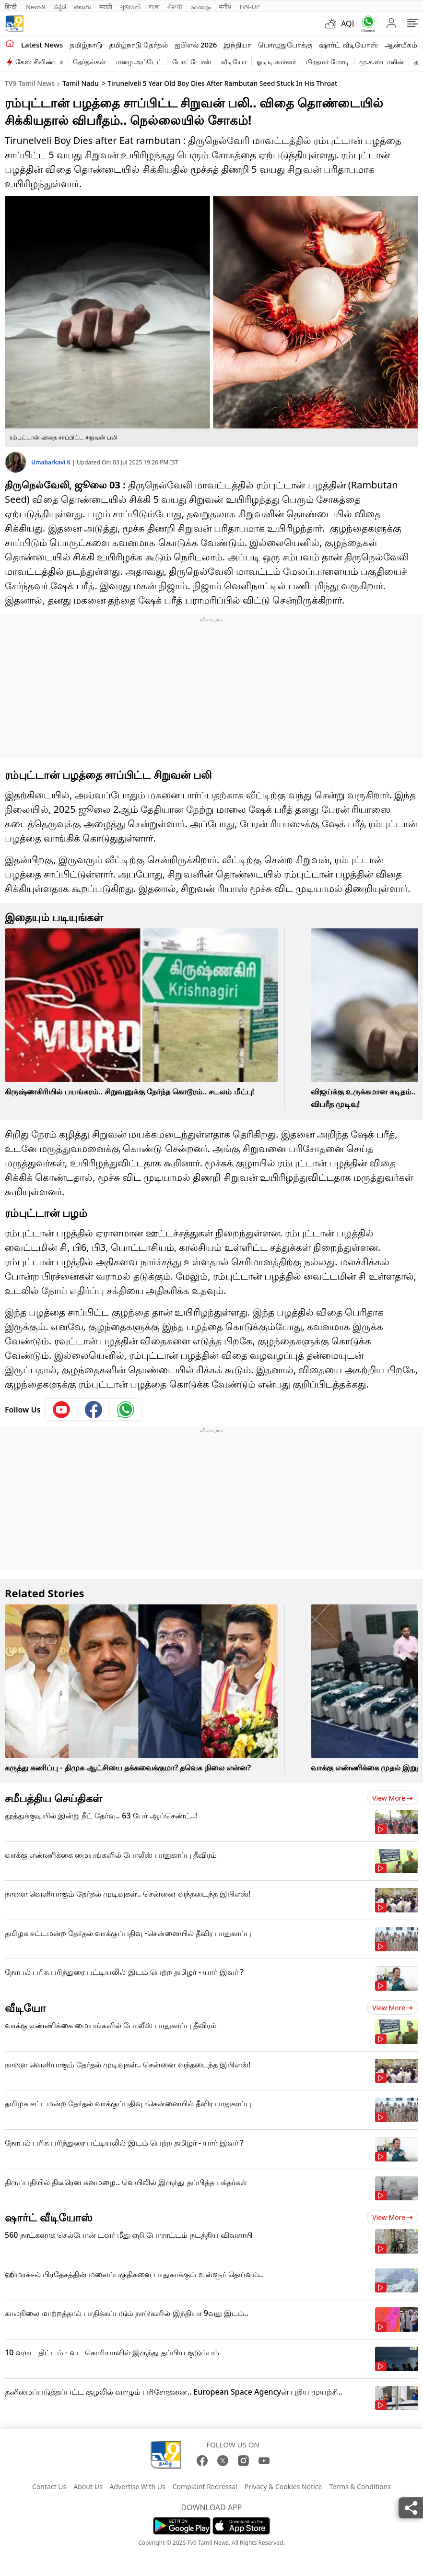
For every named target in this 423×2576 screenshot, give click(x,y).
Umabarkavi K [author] (51, 462)
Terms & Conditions (360, 2486)
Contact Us (49, 2486)
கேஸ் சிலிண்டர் (39, 61)
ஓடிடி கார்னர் (276, 61)
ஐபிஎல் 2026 (196, 44)
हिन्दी (11, 6)
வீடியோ (234, 61)
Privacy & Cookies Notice (283, 2486)
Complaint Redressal (205, 2486)
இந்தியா (237, 44)
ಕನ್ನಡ (59, 6)
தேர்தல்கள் (89, 61)
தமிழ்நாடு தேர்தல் (138, 44)
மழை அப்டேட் (139, 61)
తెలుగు (83, 6)
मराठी (105, 6)
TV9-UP (249, 6)
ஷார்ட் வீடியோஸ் (348, 44)
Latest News (42, 44)
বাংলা (154, 6)
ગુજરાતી (130, 6)
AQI (347, 23)
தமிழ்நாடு (86, 44)
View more (392, 1798)
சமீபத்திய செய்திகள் (53, 1798)
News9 (36, 6)
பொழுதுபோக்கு (285, 44)
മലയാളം (200, 6)
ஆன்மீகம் (401, 44)
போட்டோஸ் (191, 61)
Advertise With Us (137, 2486)
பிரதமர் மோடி (327, 61)
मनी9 (225, 6)
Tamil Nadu (80, 83)
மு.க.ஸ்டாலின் (381, 61)
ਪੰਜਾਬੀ (175, 6)
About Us (87, 2486)
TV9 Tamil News (30, 83)
